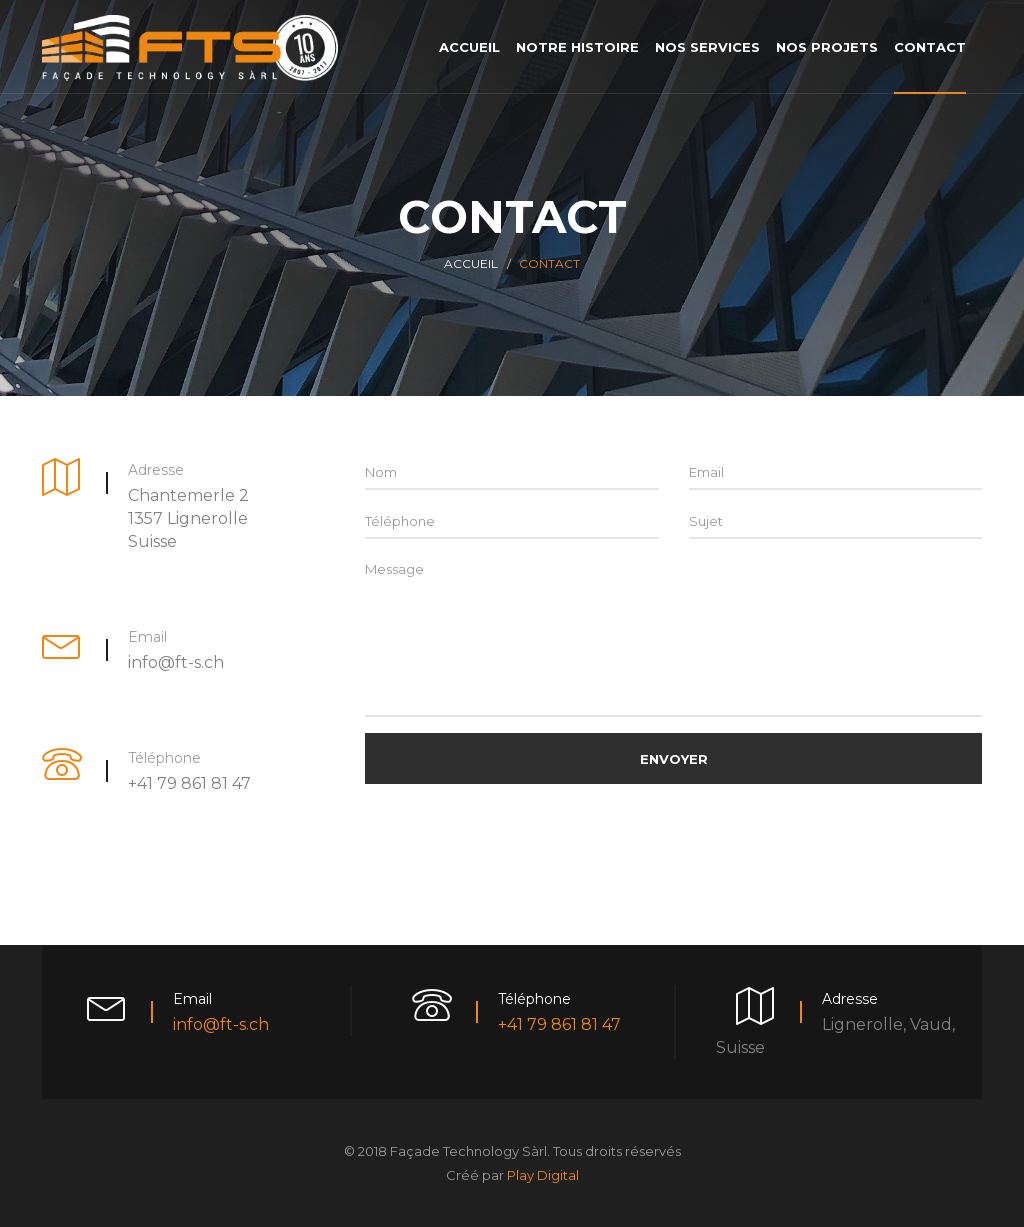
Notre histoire (577, 47)
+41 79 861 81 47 (559, 1024)
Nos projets (827, 47)
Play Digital (543, 1175)
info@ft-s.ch (221, 1024)
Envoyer (674, 759)
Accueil (469, 47)
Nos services (707, 47)
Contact (930, 47)
